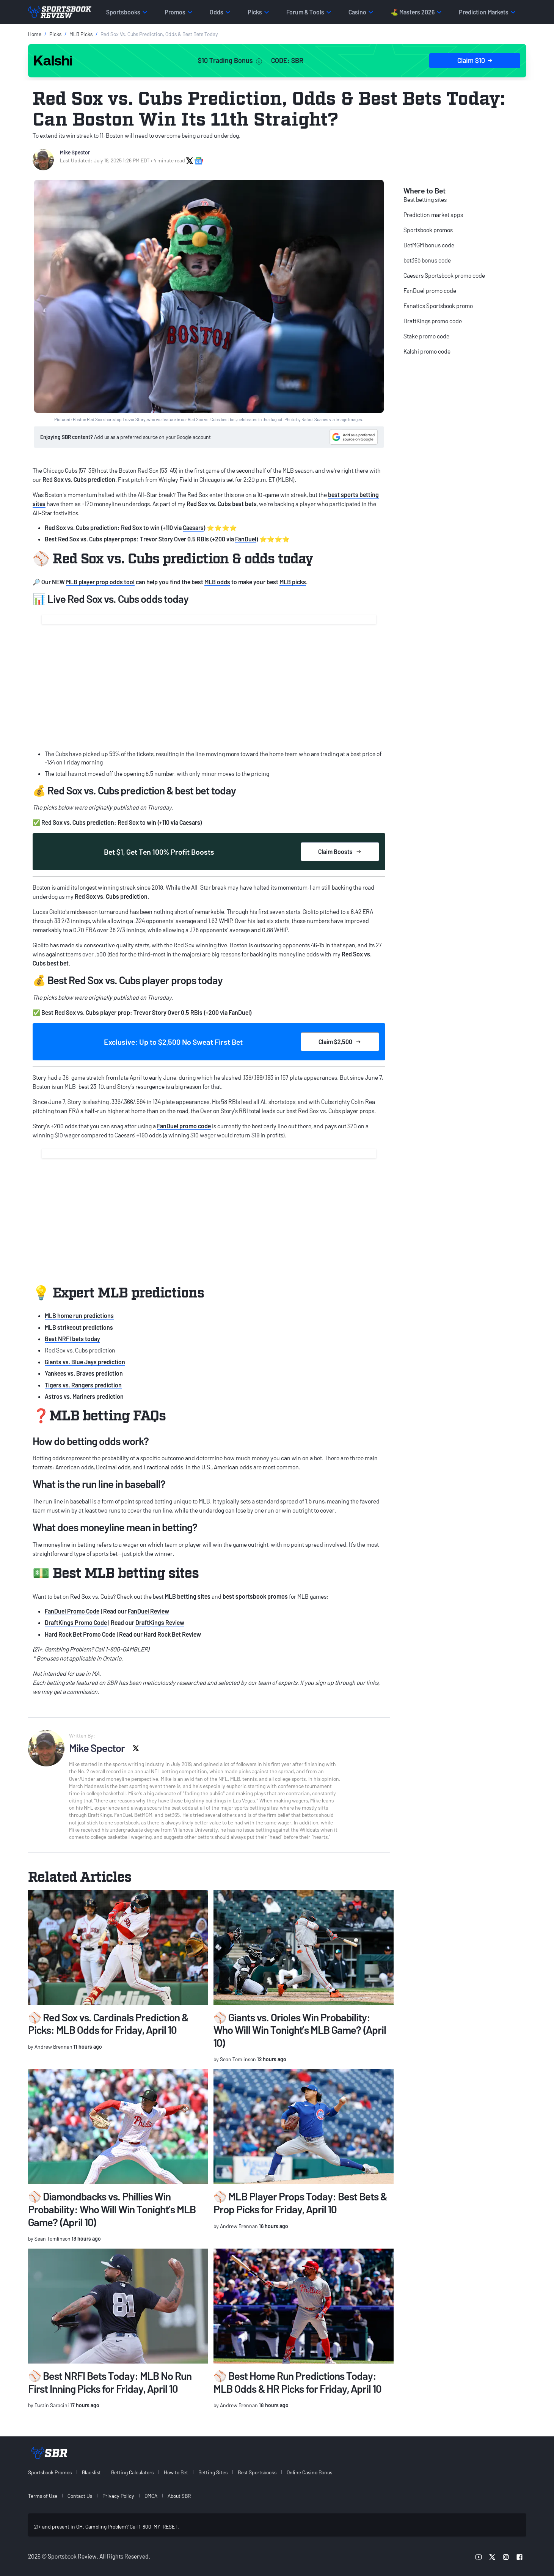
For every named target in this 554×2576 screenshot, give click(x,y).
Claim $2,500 (340, 1041)
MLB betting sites (187, 1596)
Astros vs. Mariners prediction (84, 1396)
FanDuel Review (148, 1611)
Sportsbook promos (428, 229)
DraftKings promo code (432, 320)
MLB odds (217, 581)
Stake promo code (426, 336)
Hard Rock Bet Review (172, 1634)
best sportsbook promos (255, 1596)
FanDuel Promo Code (72, 1611)
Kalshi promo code (426, 351)
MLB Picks (81, 34)
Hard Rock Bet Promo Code (80, 1634)
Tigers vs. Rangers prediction (83, 1385)
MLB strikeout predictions (79, 1327)
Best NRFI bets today (72, 1338)
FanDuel (245, 539)
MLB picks (292, 581)
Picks (55, 34)
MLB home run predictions (79, 1315)
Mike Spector (75, 152)
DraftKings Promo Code (76, 1622)
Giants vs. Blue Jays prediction (85, 1361)
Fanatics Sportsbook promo (438, 305)
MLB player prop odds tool (100, 581)
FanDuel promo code (184, 1125)
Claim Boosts (340, 851)
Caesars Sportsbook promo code (444, 275)
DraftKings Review (159, 1622)
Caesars (193, 527)
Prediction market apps (433, 214)
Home (34, 34)
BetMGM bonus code (428, 244)
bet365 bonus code (427, 260)
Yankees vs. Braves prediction (84, 1373)
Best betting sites (425, 199)
